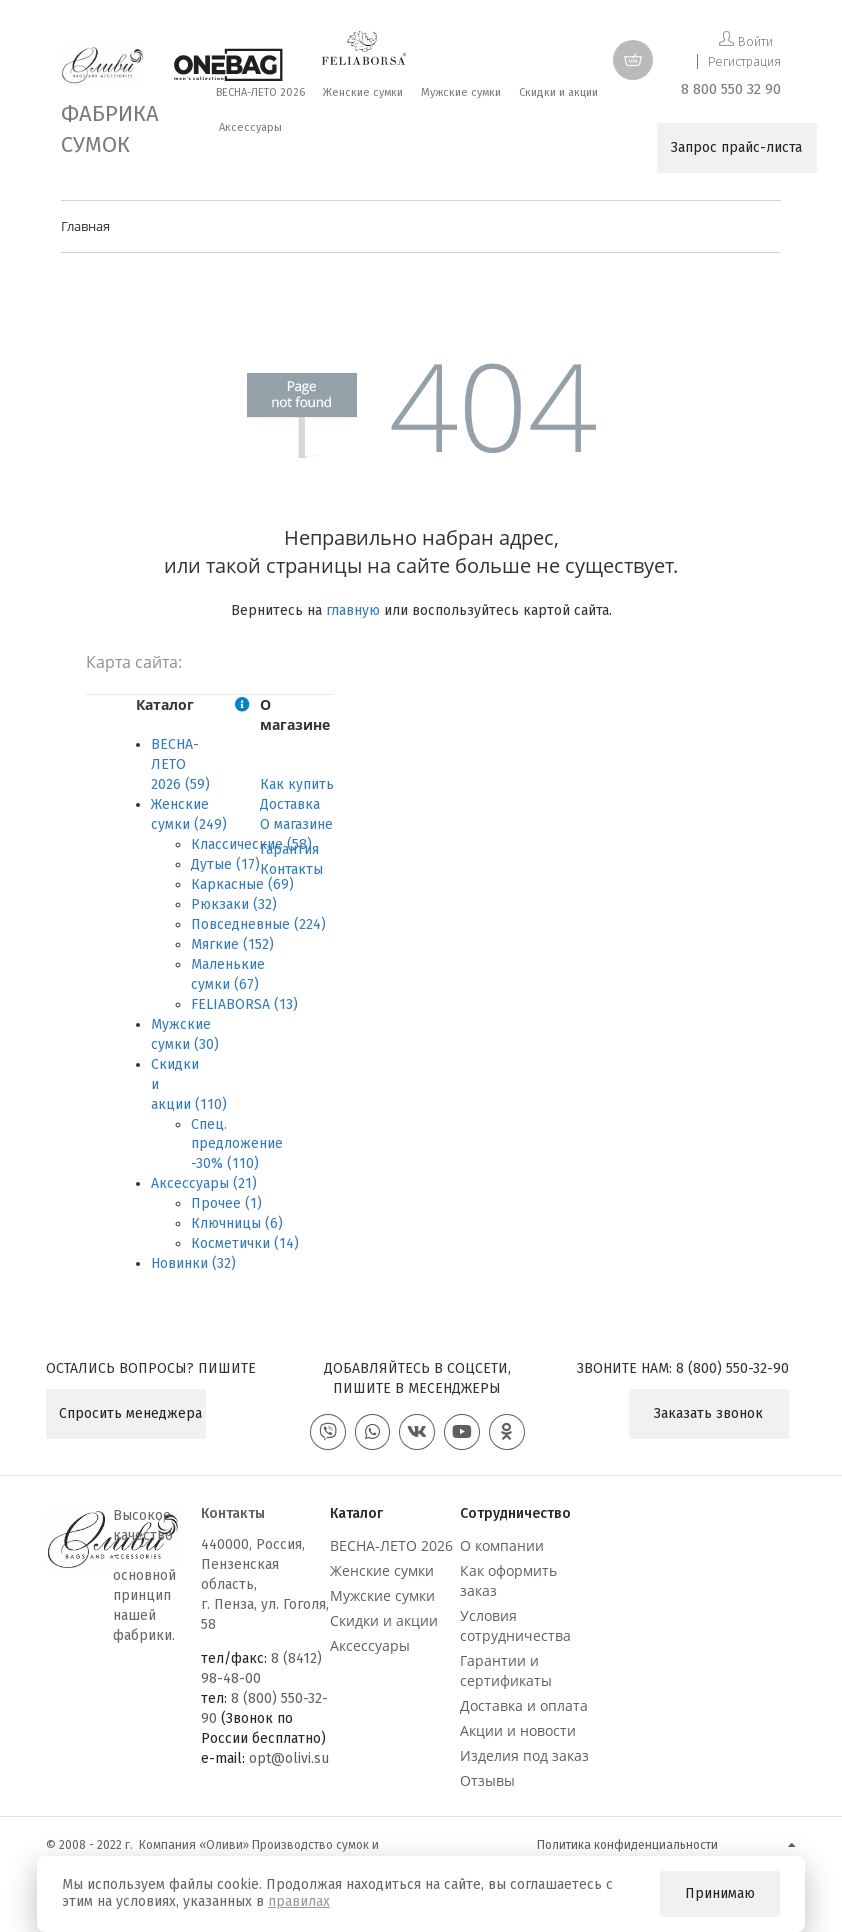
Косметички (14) (245, 1243)
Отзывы (487, 1784)
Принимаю (720, 1893)
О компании (502, 1549)
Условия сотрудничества (515, 1629)
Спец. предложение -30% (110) (237, 1144)
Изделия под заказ (524, 1759)
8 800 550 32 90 (731, 89)
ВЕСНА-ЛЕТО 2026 (391, 1549)
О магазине (296, 824)
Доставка (290, 804)
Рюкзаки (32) (234, 904)
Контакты (291, 869)
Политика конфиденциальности (627, 1849)
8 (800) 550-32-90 (732, 1368)
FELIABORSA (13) (244, 1004)
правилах (299, 1901)
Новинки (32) (193, 1263)
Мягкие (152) (232, 944)
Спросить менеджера (130, 1413)
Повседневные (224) (258, 924)
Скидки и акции (384, 1624)
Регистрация (744, 61)
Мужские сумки (382, 1599)
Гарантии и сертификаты (506, 1674)
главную (353, 610)
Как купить (297, 784)
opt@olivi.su (289, 1762)
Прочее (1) (226, 1203)
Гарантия (289, 849)
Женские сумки (382, 1574)
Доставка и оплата (524, 1709)
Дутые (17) (225, 864)
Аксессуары (370, 1649)
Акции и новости (518, 1734)
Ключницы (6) (237, 1223)
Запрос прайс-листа (736, 147)
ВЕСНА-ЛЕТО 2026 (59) (180, 764)
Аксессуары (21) (204, 1183)
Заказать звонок (708, 1413)
